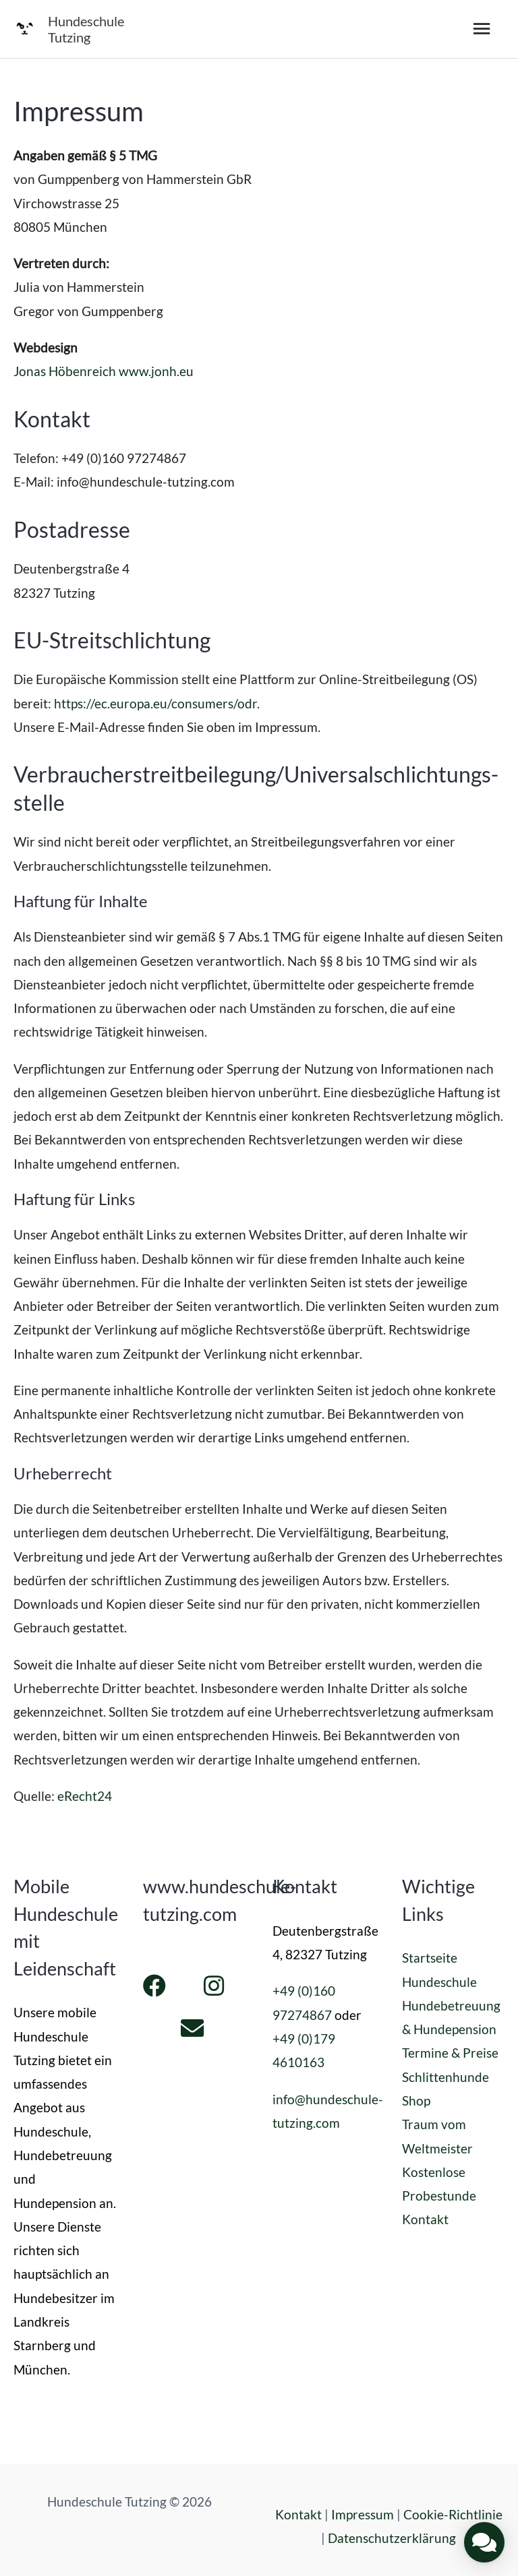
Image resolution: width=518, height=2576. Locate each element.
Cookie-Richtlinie (452, 2514)
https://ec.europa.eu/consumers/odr (155, 703)
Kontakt (425, 2219)
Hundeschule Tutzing (86, 29)
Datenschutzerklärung (392, 2538)
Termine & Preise (450, 2052)
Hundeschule (439, 1982)
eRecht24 (84, 1796)
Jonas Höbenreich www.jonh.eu (103, 371)
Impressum (362, 2514)
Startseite (429, 1957)
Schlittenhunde (445, 2077)
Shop (416, 2100)
